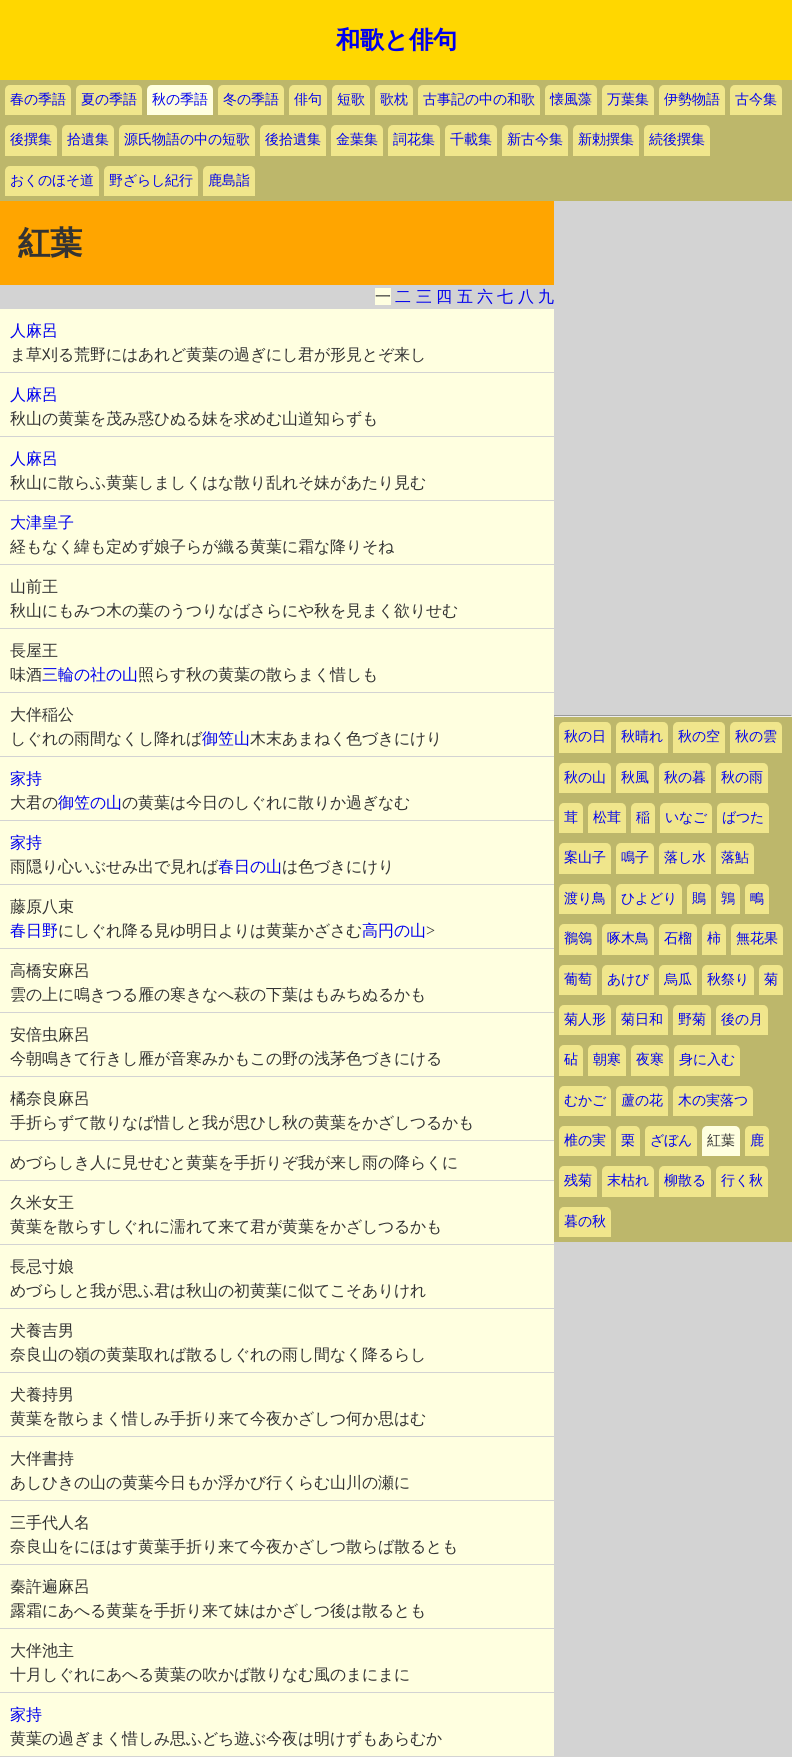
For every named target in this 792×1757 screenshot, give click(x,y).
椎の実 (585, 1140)
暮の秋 (585, 1221)
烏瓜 (678, 979)
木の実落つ (713, 1100)
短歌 (351, 99)
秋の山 (585, 777)
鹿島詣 (229, 180)
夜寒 (650, 1059)
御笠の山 (90, 802)
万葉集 (628, 99)
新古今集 (535, 139)
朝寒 (607, 1059)
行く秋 (742, 1180)
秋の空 (699, 736)
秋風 (635, 777)
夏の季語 (109, 99)
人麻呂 (34, 330)
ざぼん (671, 1140)
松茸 (607, 817)
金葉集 (357, 139)
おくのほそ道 (52, 180)
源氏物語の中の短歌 (187, 139)
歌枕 (394, 99)
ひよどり (649, 898)
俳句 (308, 99)
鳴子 (635, 857)
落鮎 (735, 857)
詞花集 (414, 139)
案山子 (585, 857)
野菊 (692, 1019)
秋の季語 (180, 99)
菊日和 (642, 1019)
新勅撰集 (606, 139)
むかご (585, 1100)
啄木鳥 (628, 938)
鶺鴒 (578, 938)
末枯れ (628, 1180)
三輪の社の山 (90, 674)
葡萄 (578, 979)
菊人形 (585, 1019)
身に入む (707, 1059)
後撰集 (31, 139)
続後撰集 (677, 139)
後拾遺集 (293, 139)
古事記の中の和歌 (479, 99)
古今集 (756, 99)
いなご (686, 817)
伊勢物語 (692, 99)
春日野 (34, 930)
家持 (26, 778)
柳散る (685, 1180)
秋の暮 (685, 777)
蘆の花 (642, 1100)
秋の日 (585, 736)
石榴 (678, 938)
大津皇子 (42, 522)
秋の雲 (756, 736)
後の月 (742, 1019)
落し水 (685, 857)
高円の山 (394, 930)
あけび (628, 979)
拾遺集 (88, 139)
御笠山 (226, 738)
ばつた (743, 817)
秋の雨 (742, 777)
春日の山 (250, 866)
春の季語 (38, 99)
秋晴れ (642, 736)
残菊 (578, 1180)
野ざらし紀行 (151, 180)
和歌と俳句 (396, 40)
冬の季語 (251, 99)
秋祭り (728, 979)
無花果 (757, 938)
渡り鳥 (585, 898)
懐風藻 (571, 99)
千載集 (471, 139)
